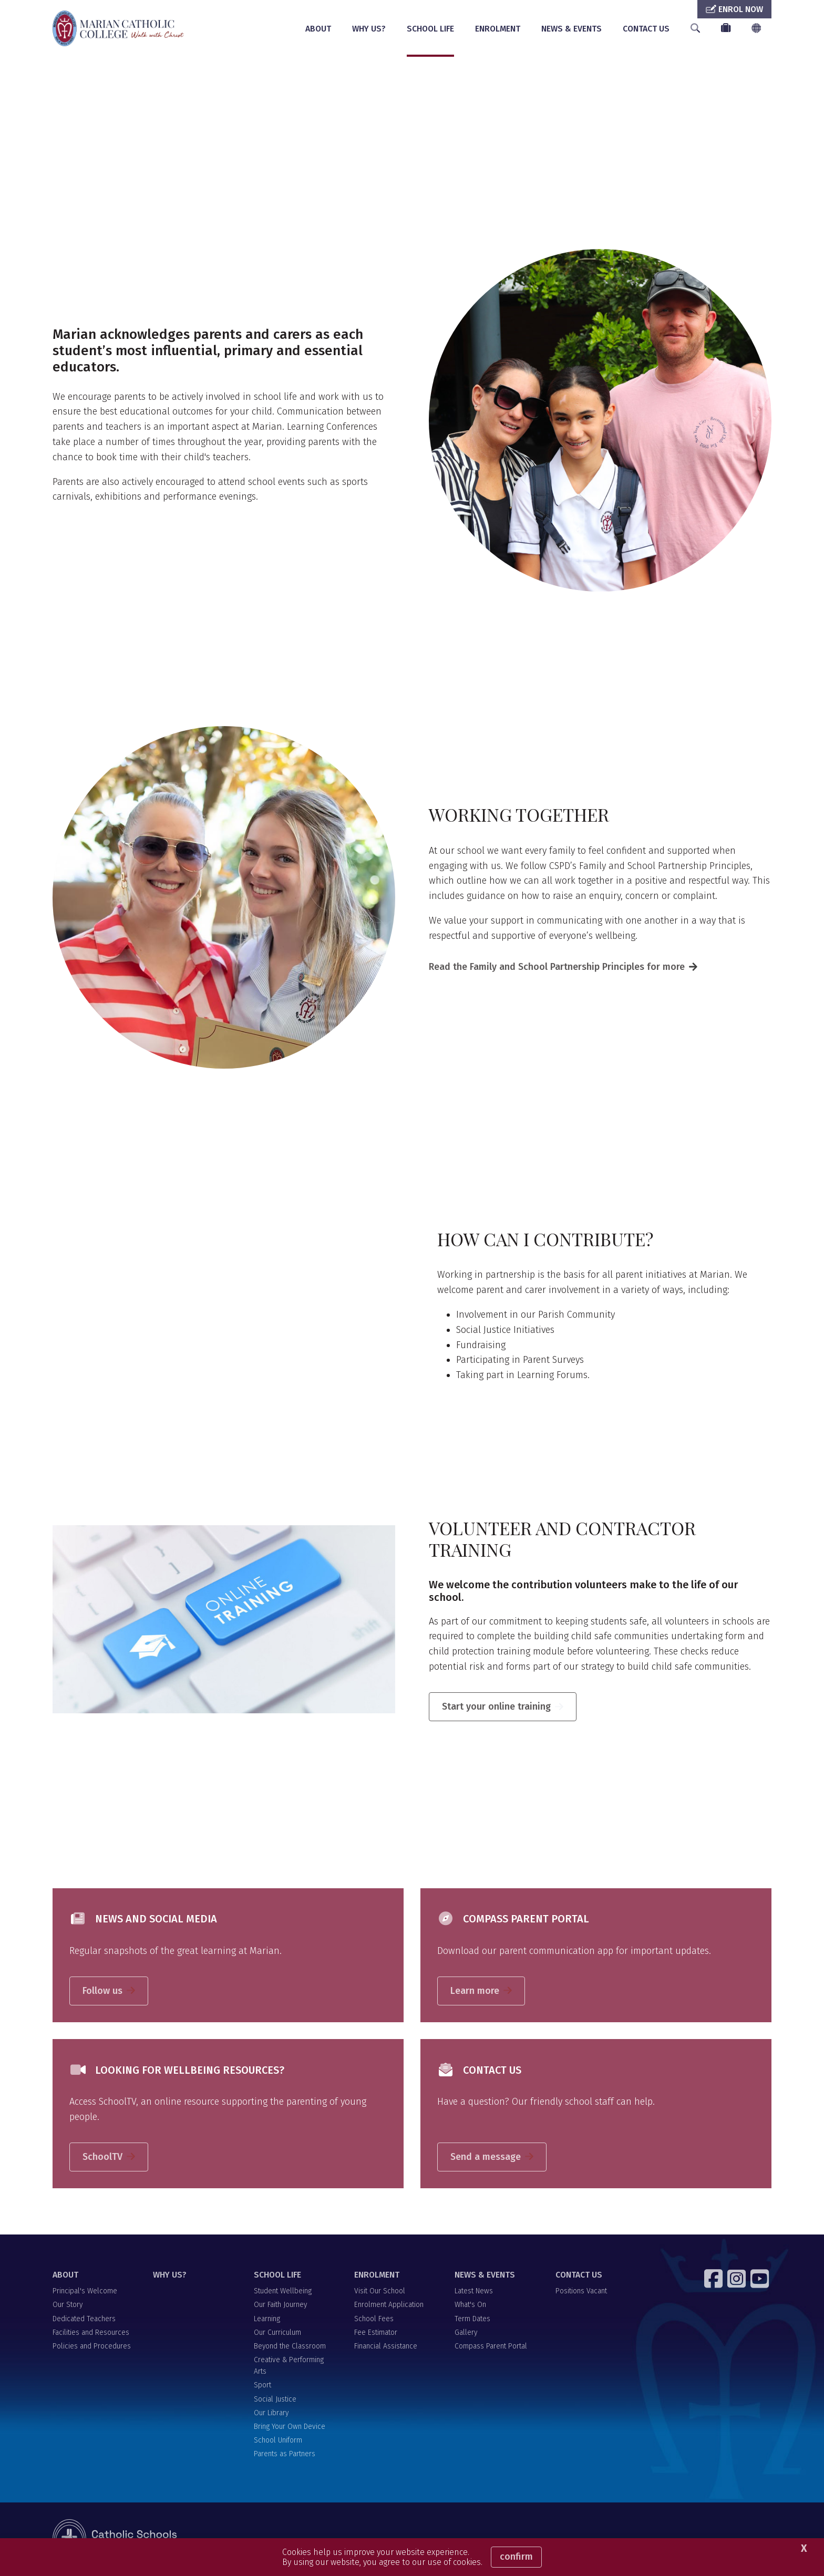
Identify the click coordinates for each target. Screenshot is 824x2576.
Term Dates (472, 2319)
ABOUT (318, 29)
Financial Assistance (385, 2347)
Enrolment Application (389, 2306)
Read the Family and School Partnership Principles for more (557, 968)
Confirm (516, 2556)
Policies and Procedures (92, 2347)
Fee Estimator (375, 2333)
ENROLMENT (497, 29)
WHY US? (369, 29)
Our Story (68, 2306)
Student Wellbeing (283, 2292)
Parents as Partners (284, 2455)
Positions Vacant (581, 2292)
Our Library (271, 2413)
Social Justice (275, 2400)
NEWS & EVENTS (571, 29)
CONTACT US (646, 29)
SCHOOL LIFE (430, 29)
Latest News (474, 2292)
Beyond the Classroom (290, 2347)
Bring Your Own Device (289, 2427)
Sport (262, 2386)
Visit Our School (379, 2292)
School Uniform (278, 2441)
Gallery (466, 2333)
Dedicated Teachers (84, 2319)
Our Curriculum (277, 2333)
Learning (267, 2319)
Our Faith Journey (280, 2306)
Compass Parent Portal (491, 2347)
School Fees (374, 2319)
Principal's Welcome (85, 2292)
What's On (470, 2306)
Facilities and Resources (91, 2333)
